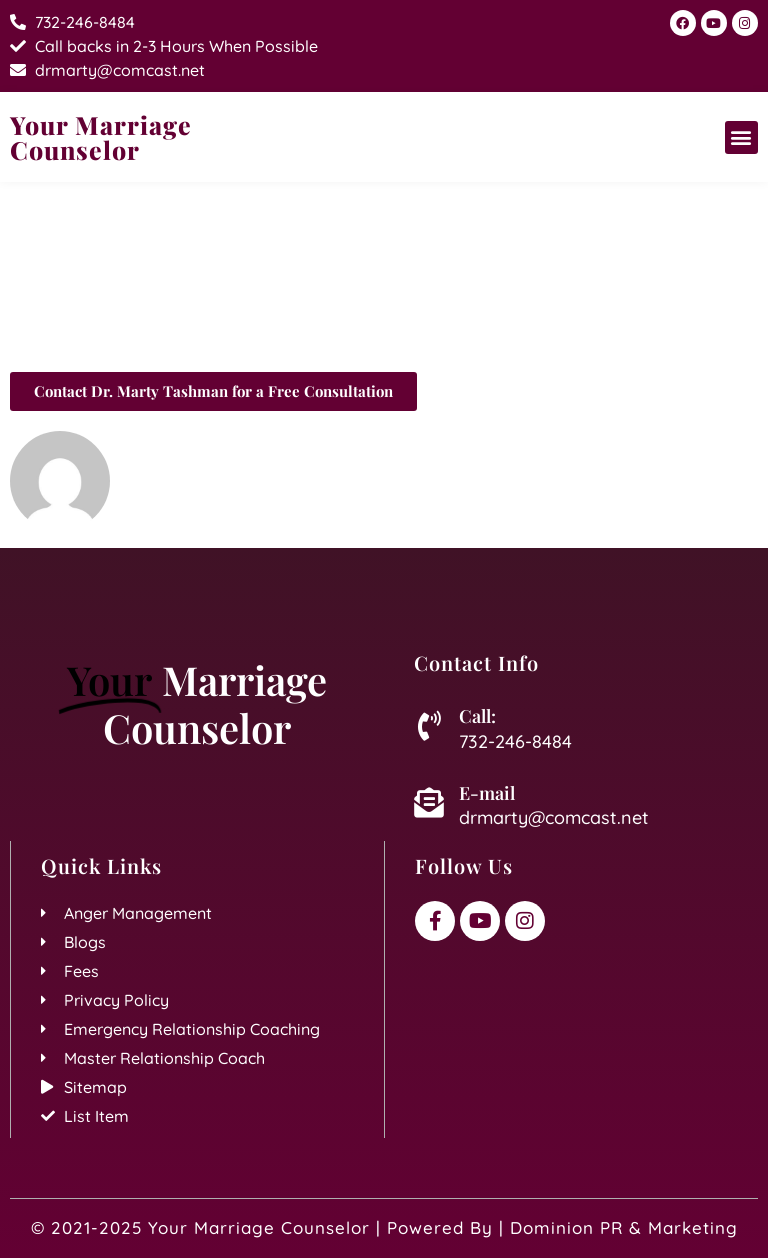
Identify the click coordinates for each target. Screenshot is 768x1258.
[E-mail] (429, 803)
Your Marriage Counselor (101, 137)
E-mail (487, 793)
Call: (477, 716)
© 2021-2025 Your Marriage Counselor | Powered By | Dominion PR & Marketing (384, 1227)
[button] (741, 137)
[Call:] (429, 726)
